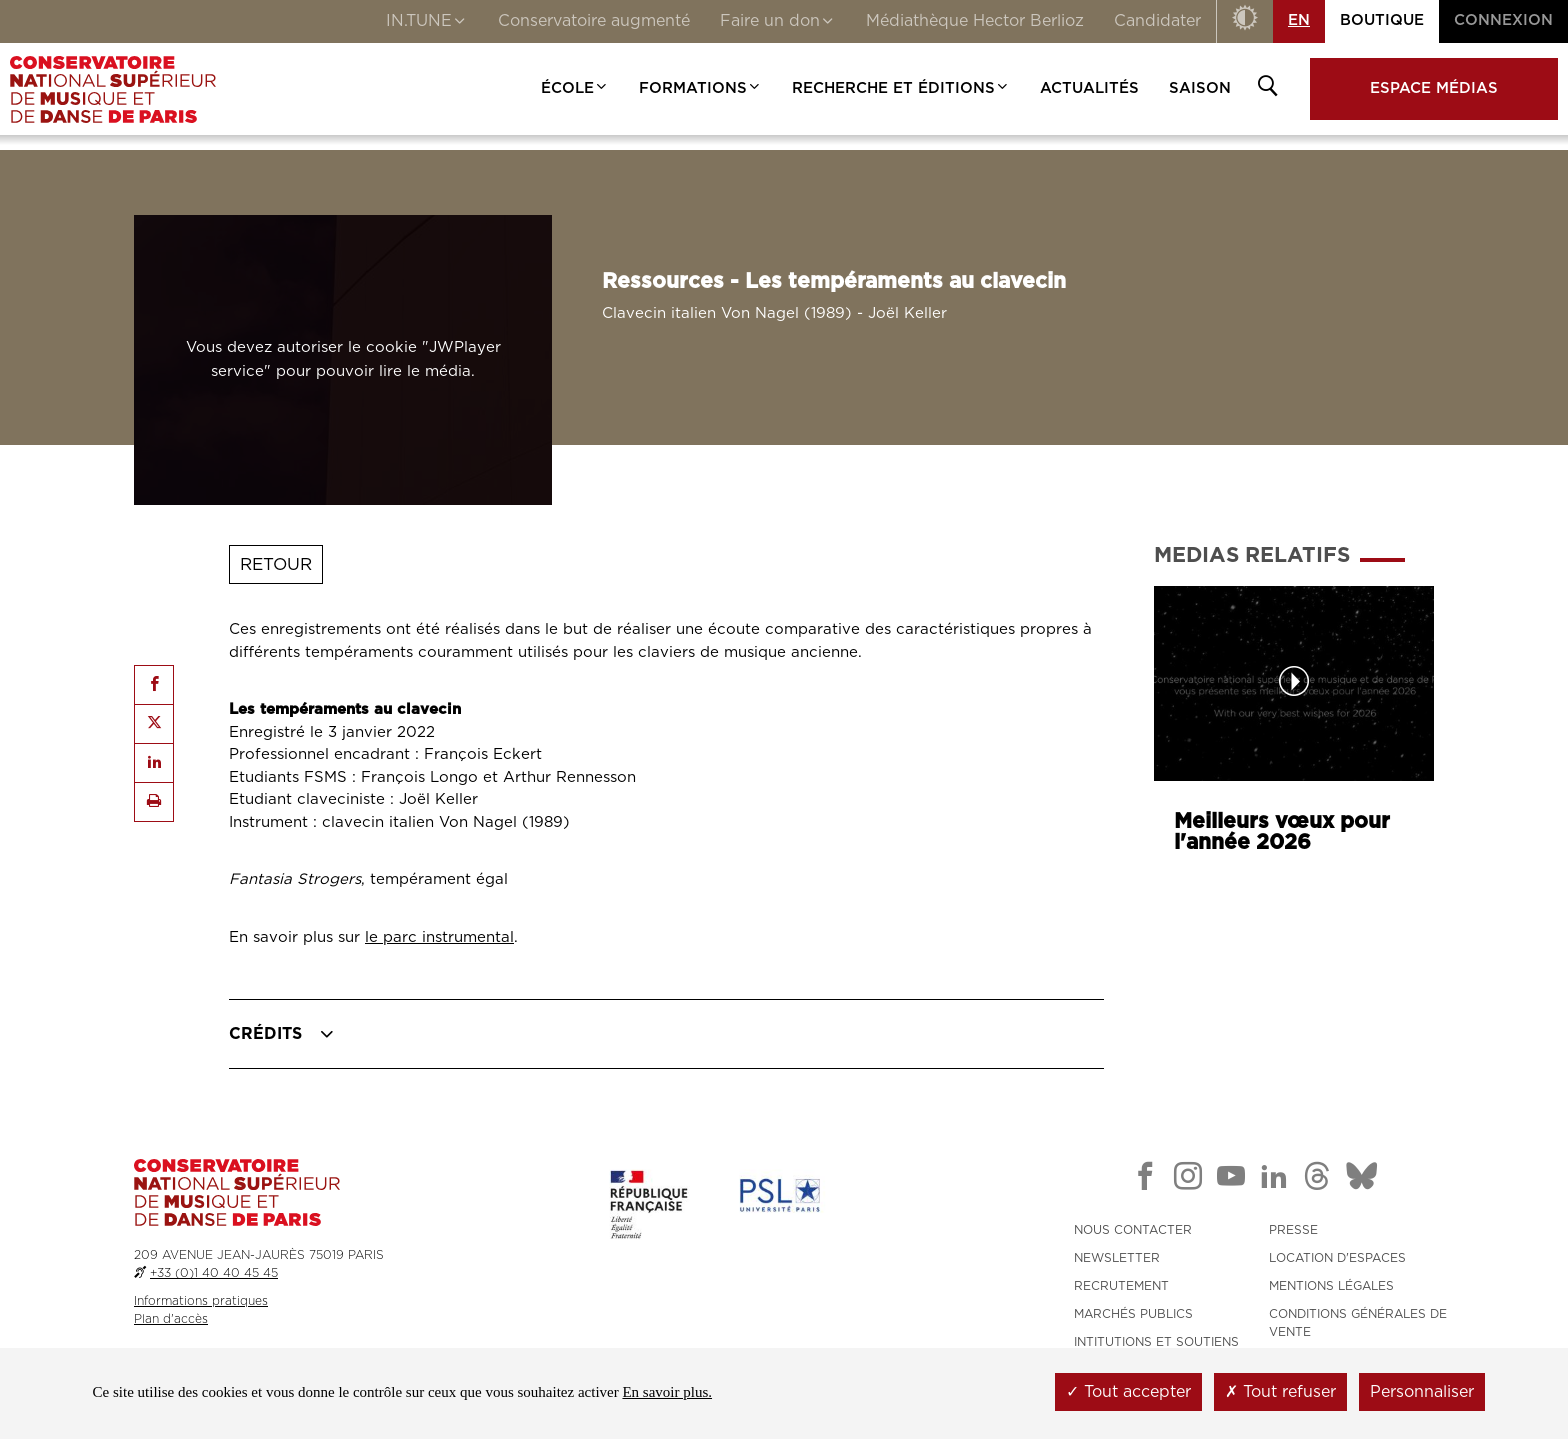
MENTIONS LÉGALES (1331, 1286)
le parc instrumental (439, 937)
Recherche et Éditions (901, 88)
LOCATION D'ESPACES (1337, 1258)
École (575, 88)
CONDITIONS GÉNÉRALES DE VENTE (1358, 1323)
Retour (276, 564)
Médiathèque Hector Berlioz (975, 21)
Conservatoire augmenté (594, 21)
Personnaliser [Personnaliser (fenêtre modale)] (1422, 1392)
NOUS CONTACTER (1133, 1230)
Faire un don (778, 23)
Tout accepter (1128, 1392)
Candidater (1157, 21)
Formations (700, 88)
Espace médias (1434, 88)
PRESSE (1293, 1230)
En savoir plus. (667, 1392)
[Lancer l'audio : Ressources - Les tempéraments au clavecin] (343, 360)
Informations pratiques (201, 1301)
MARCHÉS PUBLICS (1133, 1314)
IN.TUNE (427, 23)
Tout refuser (1280, 1392)
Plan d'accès (171, 1319)
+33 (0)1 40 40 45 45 (214, 1273)
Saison (1200, 88)
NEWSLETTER (1117, 1258)
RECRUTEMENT (1121, 1286)
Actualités (1089, 88)
